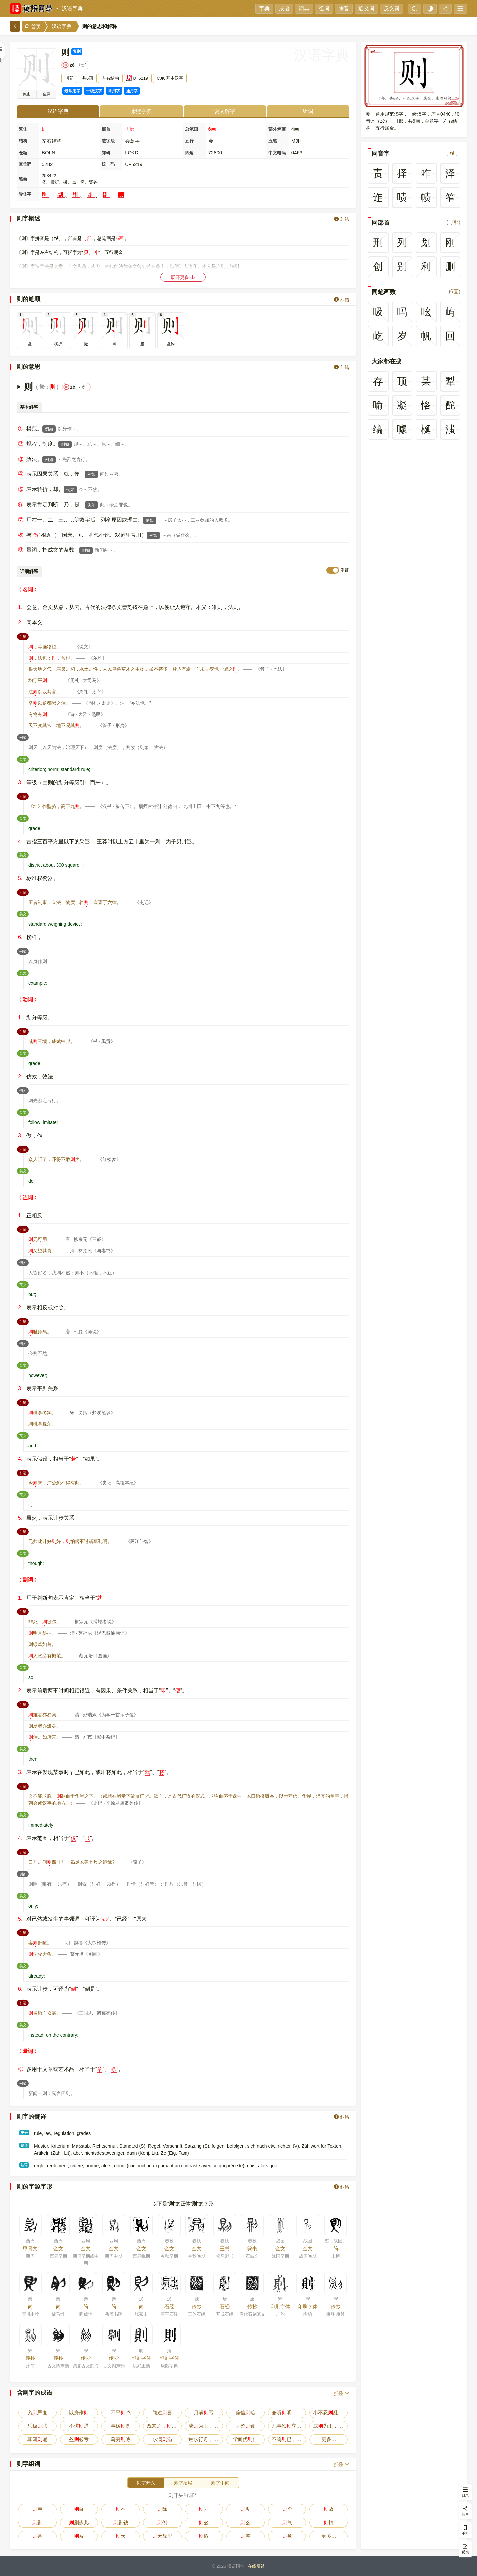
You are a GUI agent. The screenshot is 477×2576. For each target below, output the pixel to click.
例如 (49, 429)
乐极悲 (37, 2426)
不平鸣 (121, 2412)
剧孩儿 (79, 2522)
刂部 (130, 129)
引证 (24, 636)
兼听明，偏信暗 (289, 2412)
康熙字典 (141, 111)
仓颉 (23, 152)
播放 (26, 94)
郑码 (106, 152)
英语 (24, 2133)
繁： (44, 387)
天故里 (162, 2536)
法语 (24, 2165)
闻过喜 (162, 2412)
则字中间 (220, 2482)
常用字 (114, 91)
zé (452, 153)
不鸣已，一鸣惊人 (289, 2439)
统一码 (108, 164)
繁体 (23, 129)
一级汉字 (94, 91)
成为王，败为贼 (330, 2426)
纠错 (341, 219)
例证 (344, 570)
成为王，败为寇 (205, 2426)
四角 (189, 152)
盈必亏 (79, 2439)
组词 (324, 8)
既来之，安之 (164, 2426)
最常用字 (72, 91)
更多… (328, 2439)
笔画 (23, 178)
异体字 (25, 194)
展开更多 (183, 277)
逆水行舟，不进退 (205, 2439)
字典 (264, 8)
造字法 (108, 140)
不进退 (79, 2426)
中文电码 (277, 152)
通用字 (132, 91)
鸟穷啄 (121, 2439)
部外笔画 (277, 129)
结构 (23, 140)
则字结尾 (183, 2482)
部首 (106, 129)
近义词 (366, 8)
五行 (189, 140)
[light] (430, 9)
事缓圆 (121, 2426)
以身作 (79, 2412)
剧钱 (120, 2522)
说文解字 (224, 111)
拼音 (344, 8)
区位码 (25, 164)
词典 (304, 8)
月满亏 (204, 2412)
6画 (212, 129)
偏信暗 (245, 2412)
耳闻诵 (37, 2439)
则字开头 (146, 2482)
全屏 (46, 94)
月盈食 (245, 2426)
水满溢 (162, 2439)
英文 (24, 758)
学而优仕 (245, 2439)
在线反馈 (256, 2566)
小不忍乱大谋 (330, 2412)
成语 (284, 8)
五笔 (272, 140)
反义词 (391, 8)
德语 (24, 2145)
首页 (33, 26)
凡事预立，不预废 (289, 2426)
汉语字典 (72, 8)
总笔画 (191, 129)
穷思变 (37, 2412)
